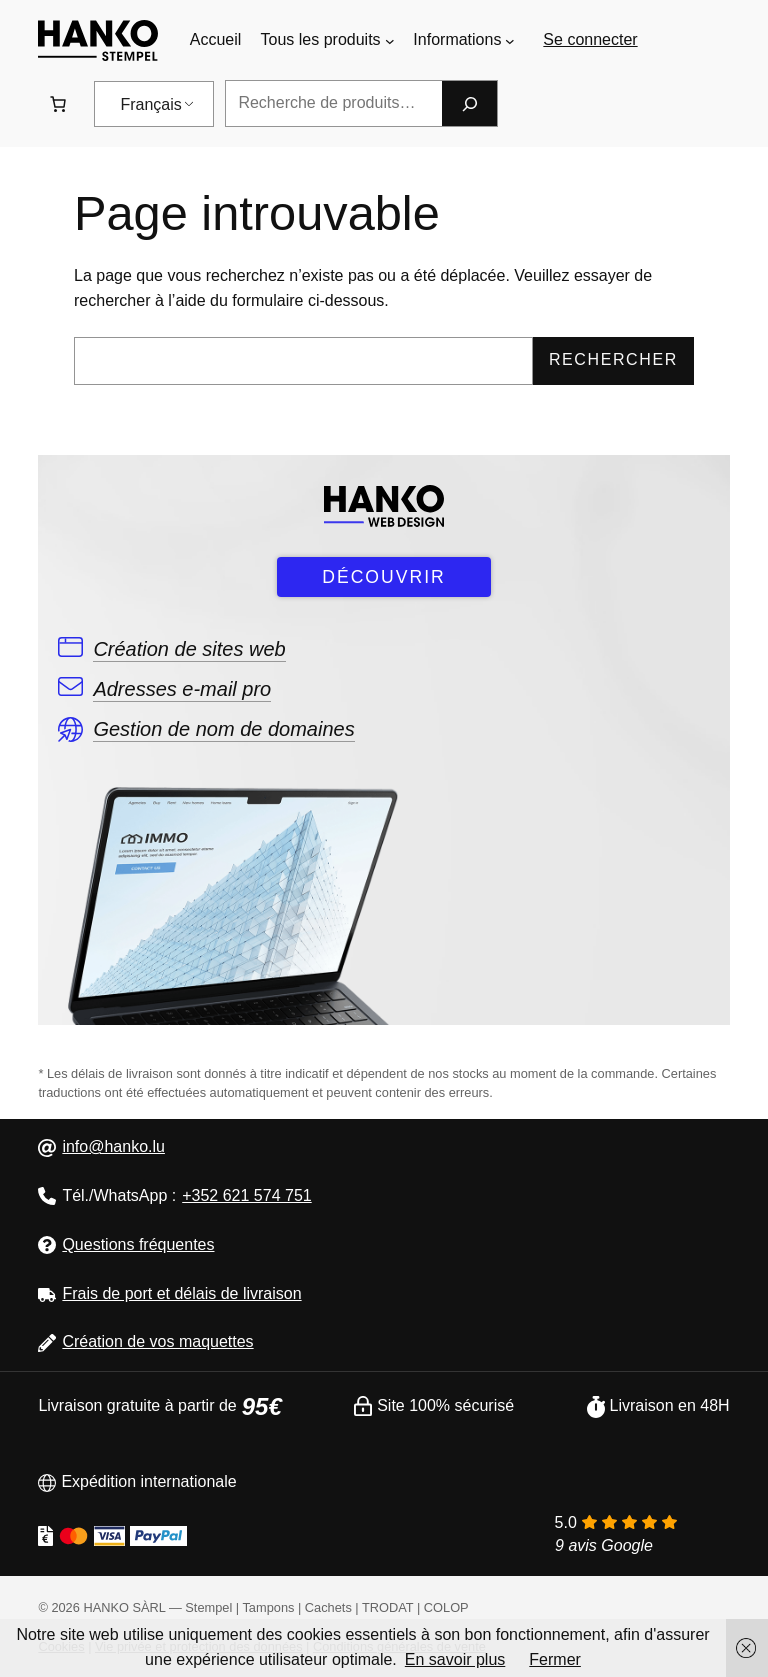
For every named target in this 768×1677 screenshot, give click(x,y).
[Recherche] (469, 103)
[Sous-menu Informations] (510, 41)
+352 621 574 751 (246, 1195)
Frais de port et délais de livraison (181, 1293)
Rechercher (613, 359)
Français (150, 104)
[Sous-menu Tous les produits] (390, 41)
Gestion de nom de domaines (223, 729)
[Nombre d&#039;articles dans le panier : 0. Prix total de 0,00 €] (58, 104)
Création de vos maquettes (157, 1341)
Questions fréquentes (138, 1244)
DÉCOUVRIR (384, 577)
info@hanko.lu (113, 1146)
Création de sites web (189, 649)
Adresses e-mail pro (182, 689)
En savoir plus (455, 1659)
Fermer (555, 1659)
